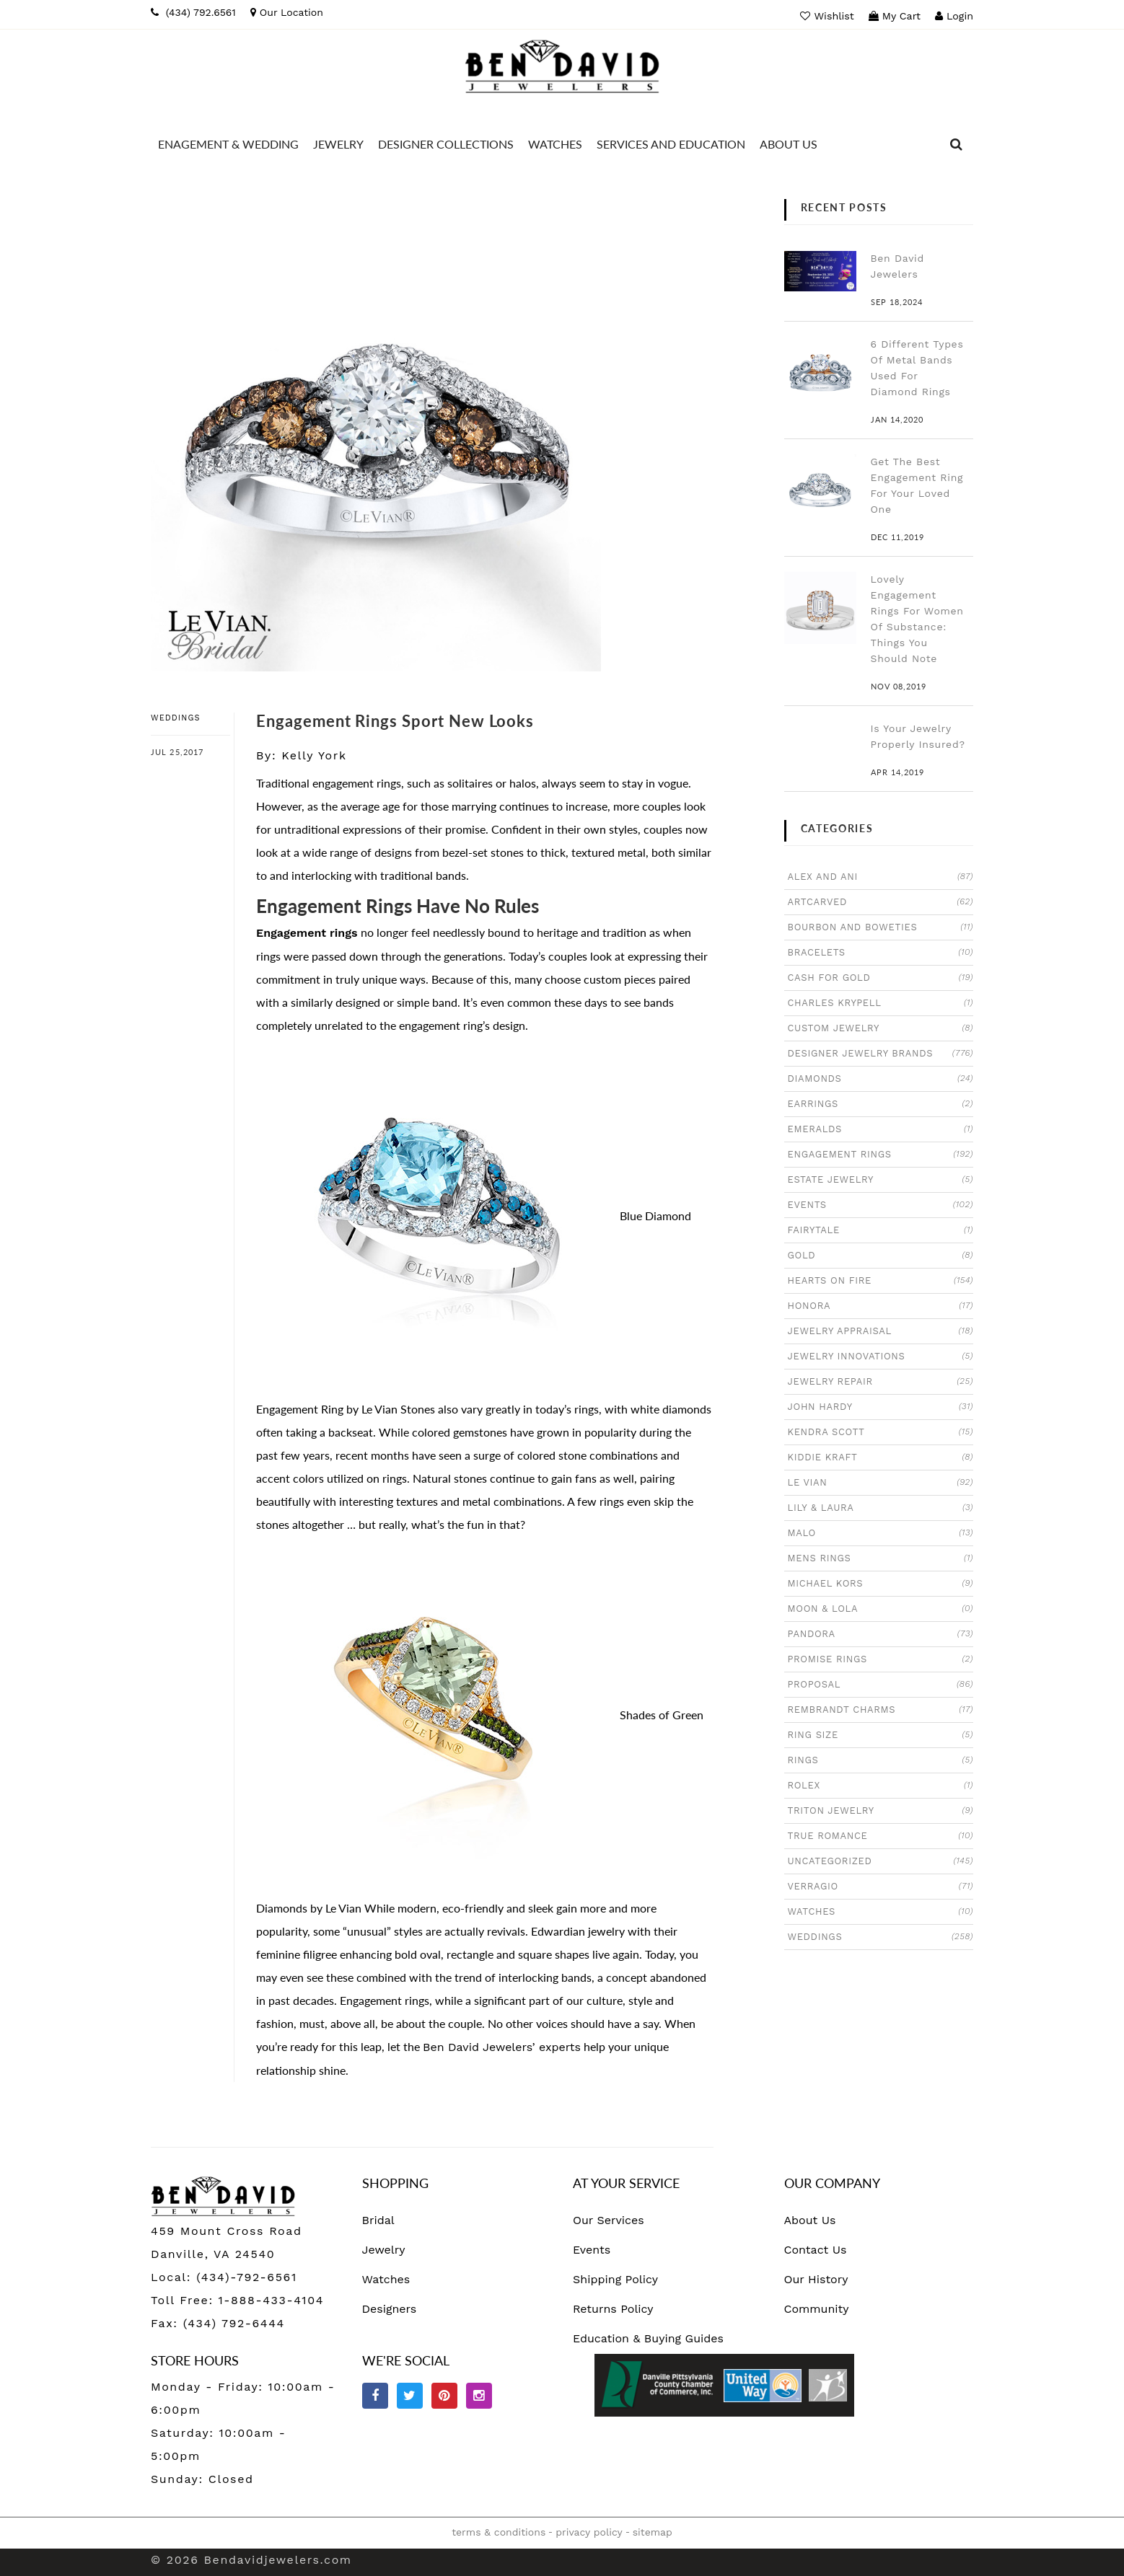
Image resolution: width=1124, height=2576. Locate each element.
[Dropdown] (228, 144)
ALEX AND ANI (881, 876)
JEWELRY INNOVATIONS (881, 1355)
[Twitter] (410, 2396)
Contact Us (815, 2250)
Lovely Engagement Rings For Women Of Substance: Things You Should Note (917, 618)
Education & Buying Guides (648, 2338)
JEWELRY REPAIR (881, 1381)
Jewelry (383, 2250)
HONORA (881, 1305)
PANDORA (881, 1633)
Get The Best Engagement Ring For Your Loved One (917, 485)
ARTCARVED (881, 901)
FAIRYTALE (881, 1229)
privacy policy (589, 2532)
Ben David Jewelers (898, 266)
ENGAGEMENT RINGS (881, 1154)
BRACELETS (881, 952)
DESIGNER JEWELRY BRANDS (881, 1053)
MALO (881, 1532)
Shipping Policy (615, 2279)
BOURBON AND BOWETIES (881, 926)
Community (816, 2309)
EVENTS (881, 1204)
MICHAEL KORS (881, 1583)
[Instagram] (479, 2396)
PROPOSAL (881, 1684)
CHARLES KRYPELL (881, 1002)
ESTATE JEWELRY (881, 1179)
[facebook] (375, 2396)
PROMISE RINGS (881, 1658)
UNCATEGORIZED (881, 1860)
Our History (816, 2279)
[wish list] (828, 16)
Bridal (378, 2220)
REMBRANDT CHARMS (881, 1709)
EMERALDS (881, 1128)
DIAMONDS (881, 1078)
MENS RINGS (881, 1557)
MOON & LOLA (881, 1608)
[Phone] (193, 12)
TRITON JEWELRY (881, 1810)
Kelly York (313, 755)
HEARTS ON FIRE (881, 1280)
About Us (810, 2220)
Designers (389, 2309)
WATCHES (881, 1911)
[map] (286, 12)
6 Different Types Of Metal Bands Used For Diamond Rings (917, 367)
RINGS (881, 1759)
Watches (386, 2279)
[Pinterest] (444, 2396)
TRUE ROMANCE (881, 1835)
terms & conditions (498, 2532)
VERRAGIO (881, 1885)
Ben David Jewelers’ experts (502, 2047)
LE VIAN (881, 1482)
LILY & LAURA (881, 1507)
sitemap (652, 2532)
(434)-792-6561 (244, 2277)
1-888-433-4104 (272, 2300)
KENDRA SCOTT (881, 1431)
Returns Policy (613, 2309)
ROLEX (881, 1785)
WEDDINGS (176, 718)
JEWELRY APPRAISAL (881, 1330)
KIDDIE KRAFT (881, 1456)
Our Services (608, 2220)
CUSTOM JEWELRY (881, 1027)
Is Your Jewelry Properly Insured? (918, 736)
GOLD (881, 1254)
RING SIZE (881, 1734)
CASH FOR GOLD (881, 977)
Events (591, 2250)
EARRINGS (881, 1103)
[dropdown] (956, 144)
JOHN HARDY (881, 1406)
